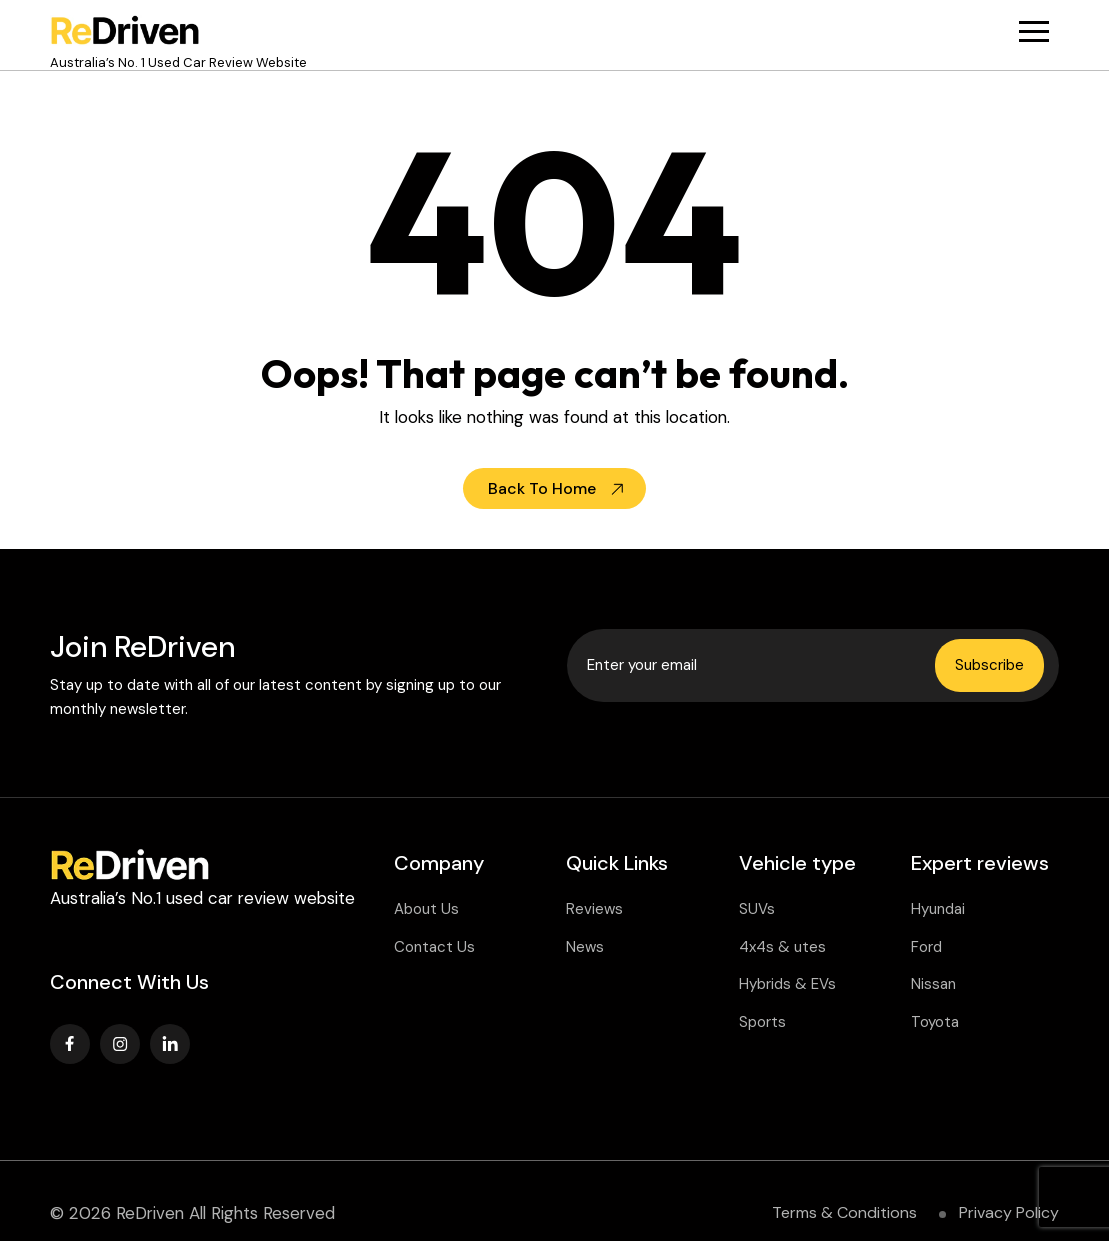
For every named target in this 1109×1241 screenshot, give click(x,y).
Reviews (594, 909)
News (585, 947)
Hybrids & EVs (787, 984)
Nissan (933, 984)
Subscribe (989, 665)
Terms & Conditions (844, 1212)
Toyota (935, 1022)
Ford (926, 947)
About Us (426, 909)
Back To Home (542, 488)
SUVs (757, 909)
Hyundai (938, 909)
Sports (762, 1022)
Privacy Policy (1009, 1212)
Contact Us (434, 947)
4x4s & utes (782, 947)
